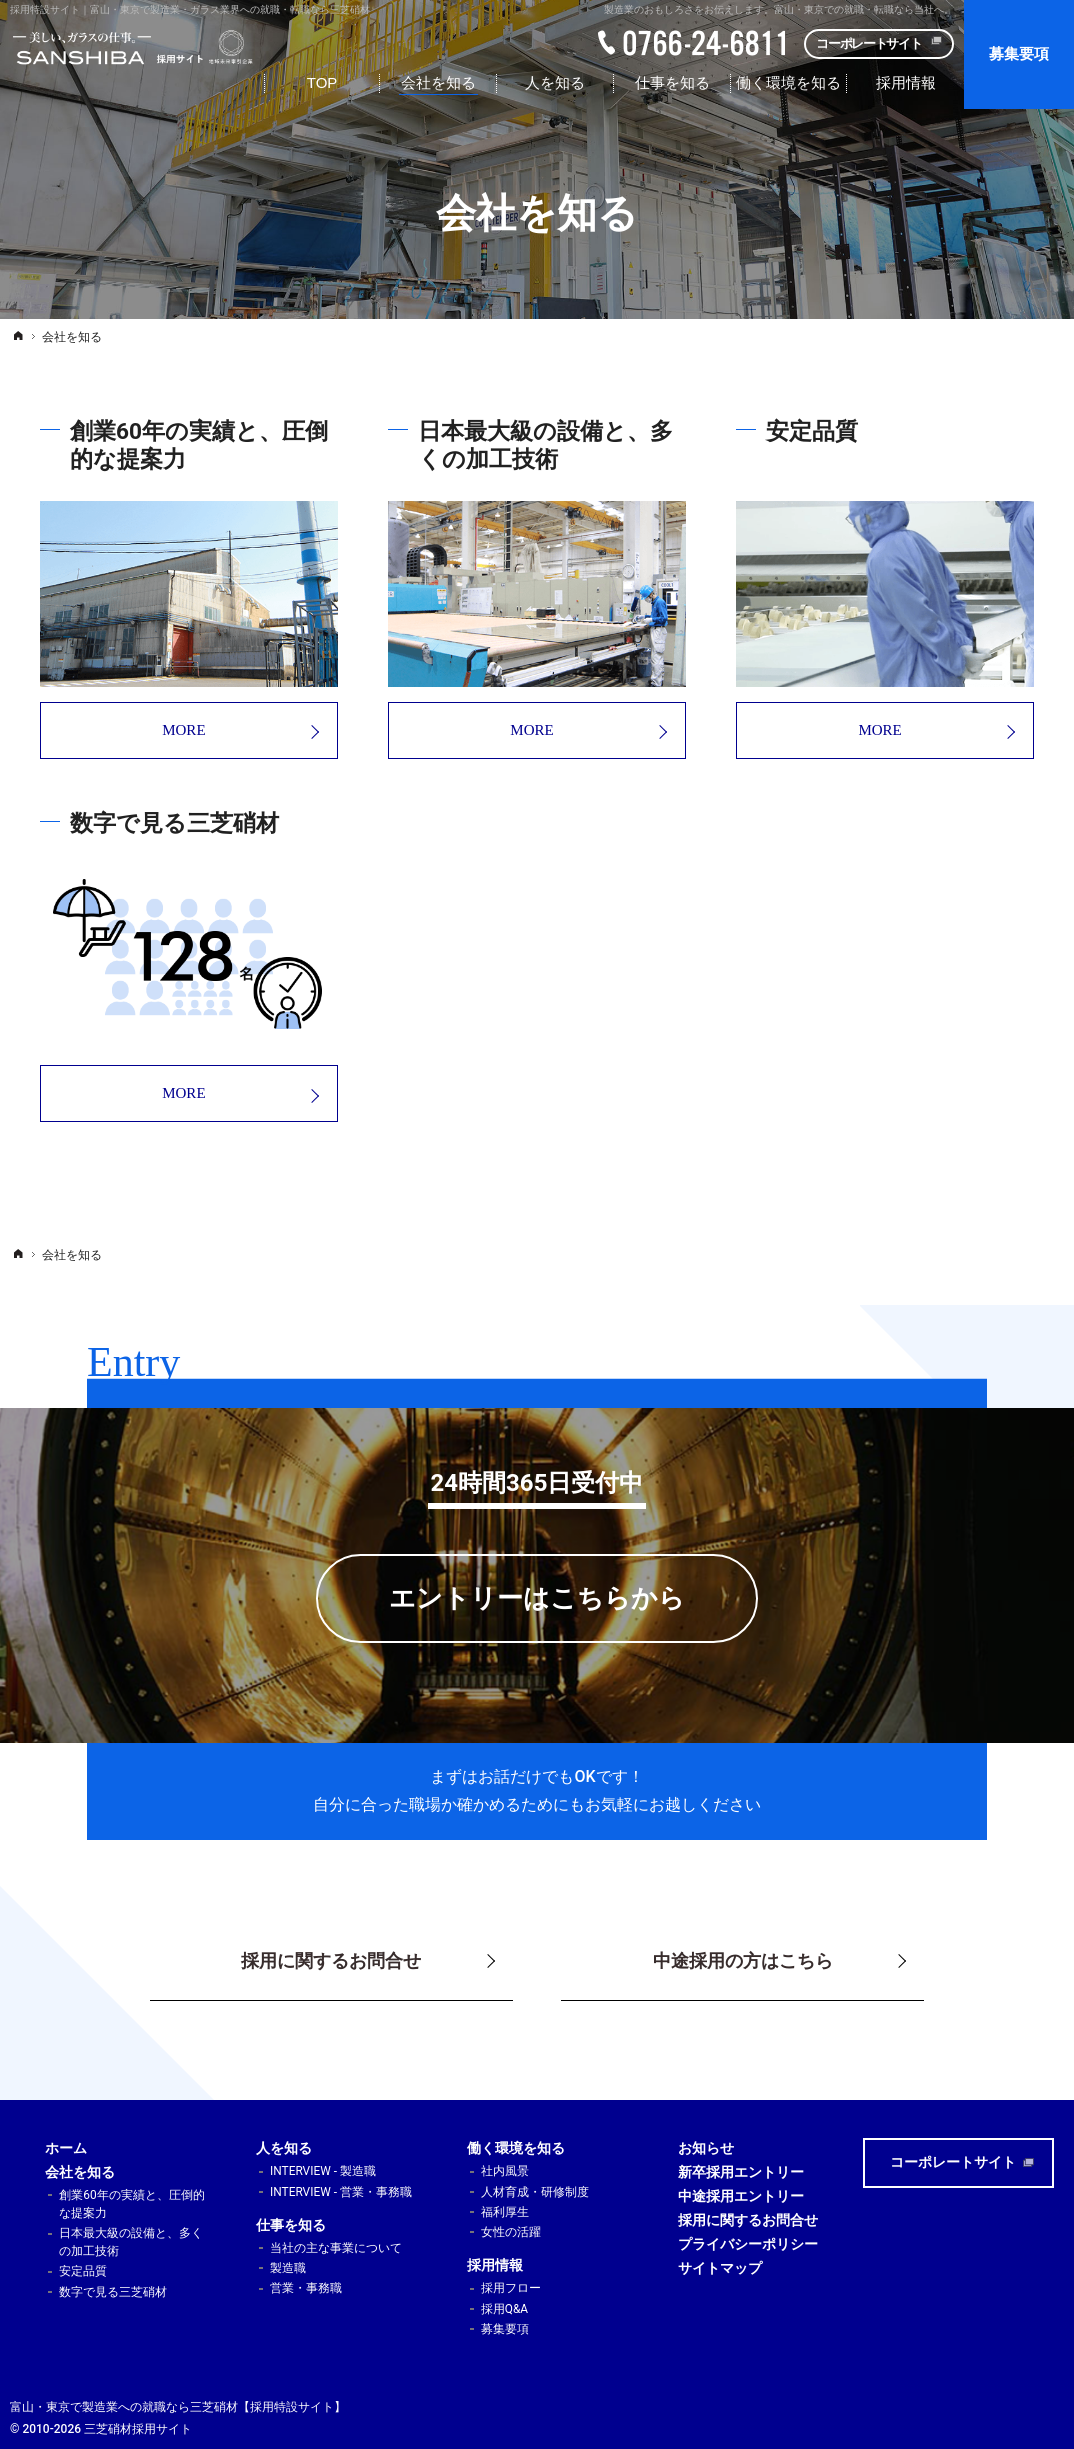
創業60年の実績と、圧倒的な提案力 (131, 2204)
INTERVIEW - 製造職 (323, 2171)
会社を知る (80, 2172)
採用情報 (495, 2265)
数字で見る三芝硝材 (113, 2292)
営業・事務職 (306, 2288)
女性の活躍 (511, 2232)
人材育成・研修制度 (535, 2192)
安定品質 (83, 2271)
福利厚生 (505, 2212)
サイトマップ (720, 2268)
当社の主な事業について (336, 2248)
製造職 (288, 2268)
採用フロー (511, 2288)
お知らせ (706, 2148)
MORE (123, 730)
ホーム (66, 2148)
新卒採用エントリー (741, 2172)
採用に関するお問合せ (748, 2220)
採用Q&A (504, 2309)
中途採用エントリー (741, 2196)
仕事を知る (291, 2225)
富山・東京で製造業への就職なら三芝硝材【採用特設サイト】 (178, 2407)
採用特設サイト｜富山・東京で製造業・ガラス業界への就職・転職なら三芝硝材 (190, 9)
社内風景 (505, 2171)
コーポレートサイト (868, 43)
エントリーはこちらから (537, 1598)
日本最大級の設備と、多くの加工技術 (131, 2242)
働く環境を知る (516, 2148)
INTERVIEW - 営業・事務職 (341, 2192)
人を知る (284, 2148)
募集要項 (505, 2329)
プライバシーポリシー (748, 2244)
